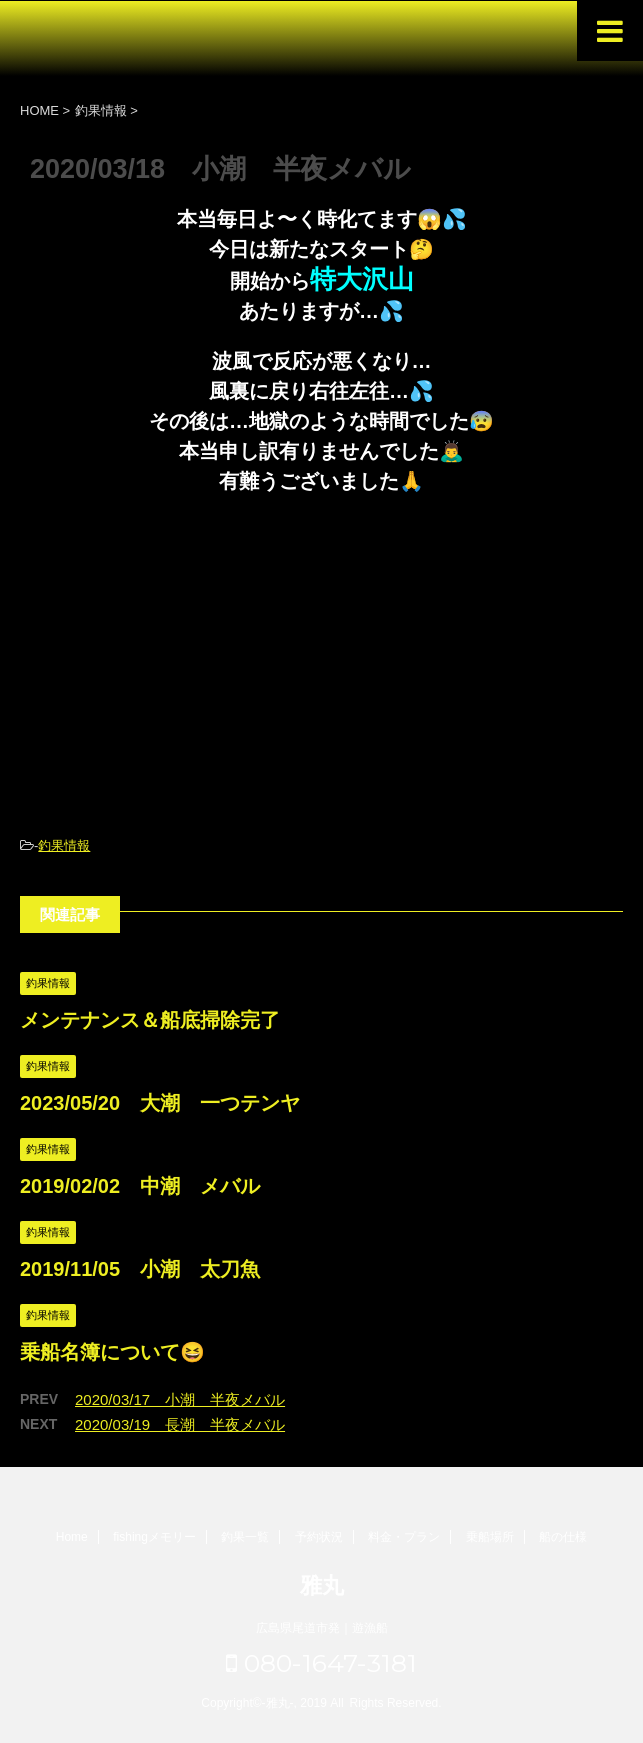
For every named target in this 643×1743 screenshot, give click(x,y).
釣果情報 (64, 845)
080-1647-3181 (321, 1663)
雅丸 (322, 1585)
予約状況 (319, 1537)
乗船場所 (490, 1537)
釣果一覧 (245, 1537)
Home (72, 1537)
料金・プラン (404, 1537)
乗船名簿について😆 (112, 1352)
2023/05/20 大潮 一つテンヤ (160, 1103)
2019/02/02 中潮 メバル (140, 1186)
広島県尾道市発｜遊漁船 (322, 1628)
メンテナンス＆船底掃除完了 (150, 1020)
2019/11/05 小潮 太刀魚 (140, 1269)
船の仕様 (563, 1537)
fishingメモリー (154, 1537)
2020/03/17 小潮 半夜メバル (180, 1399)
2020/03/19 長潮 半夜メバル (180, 1424)
